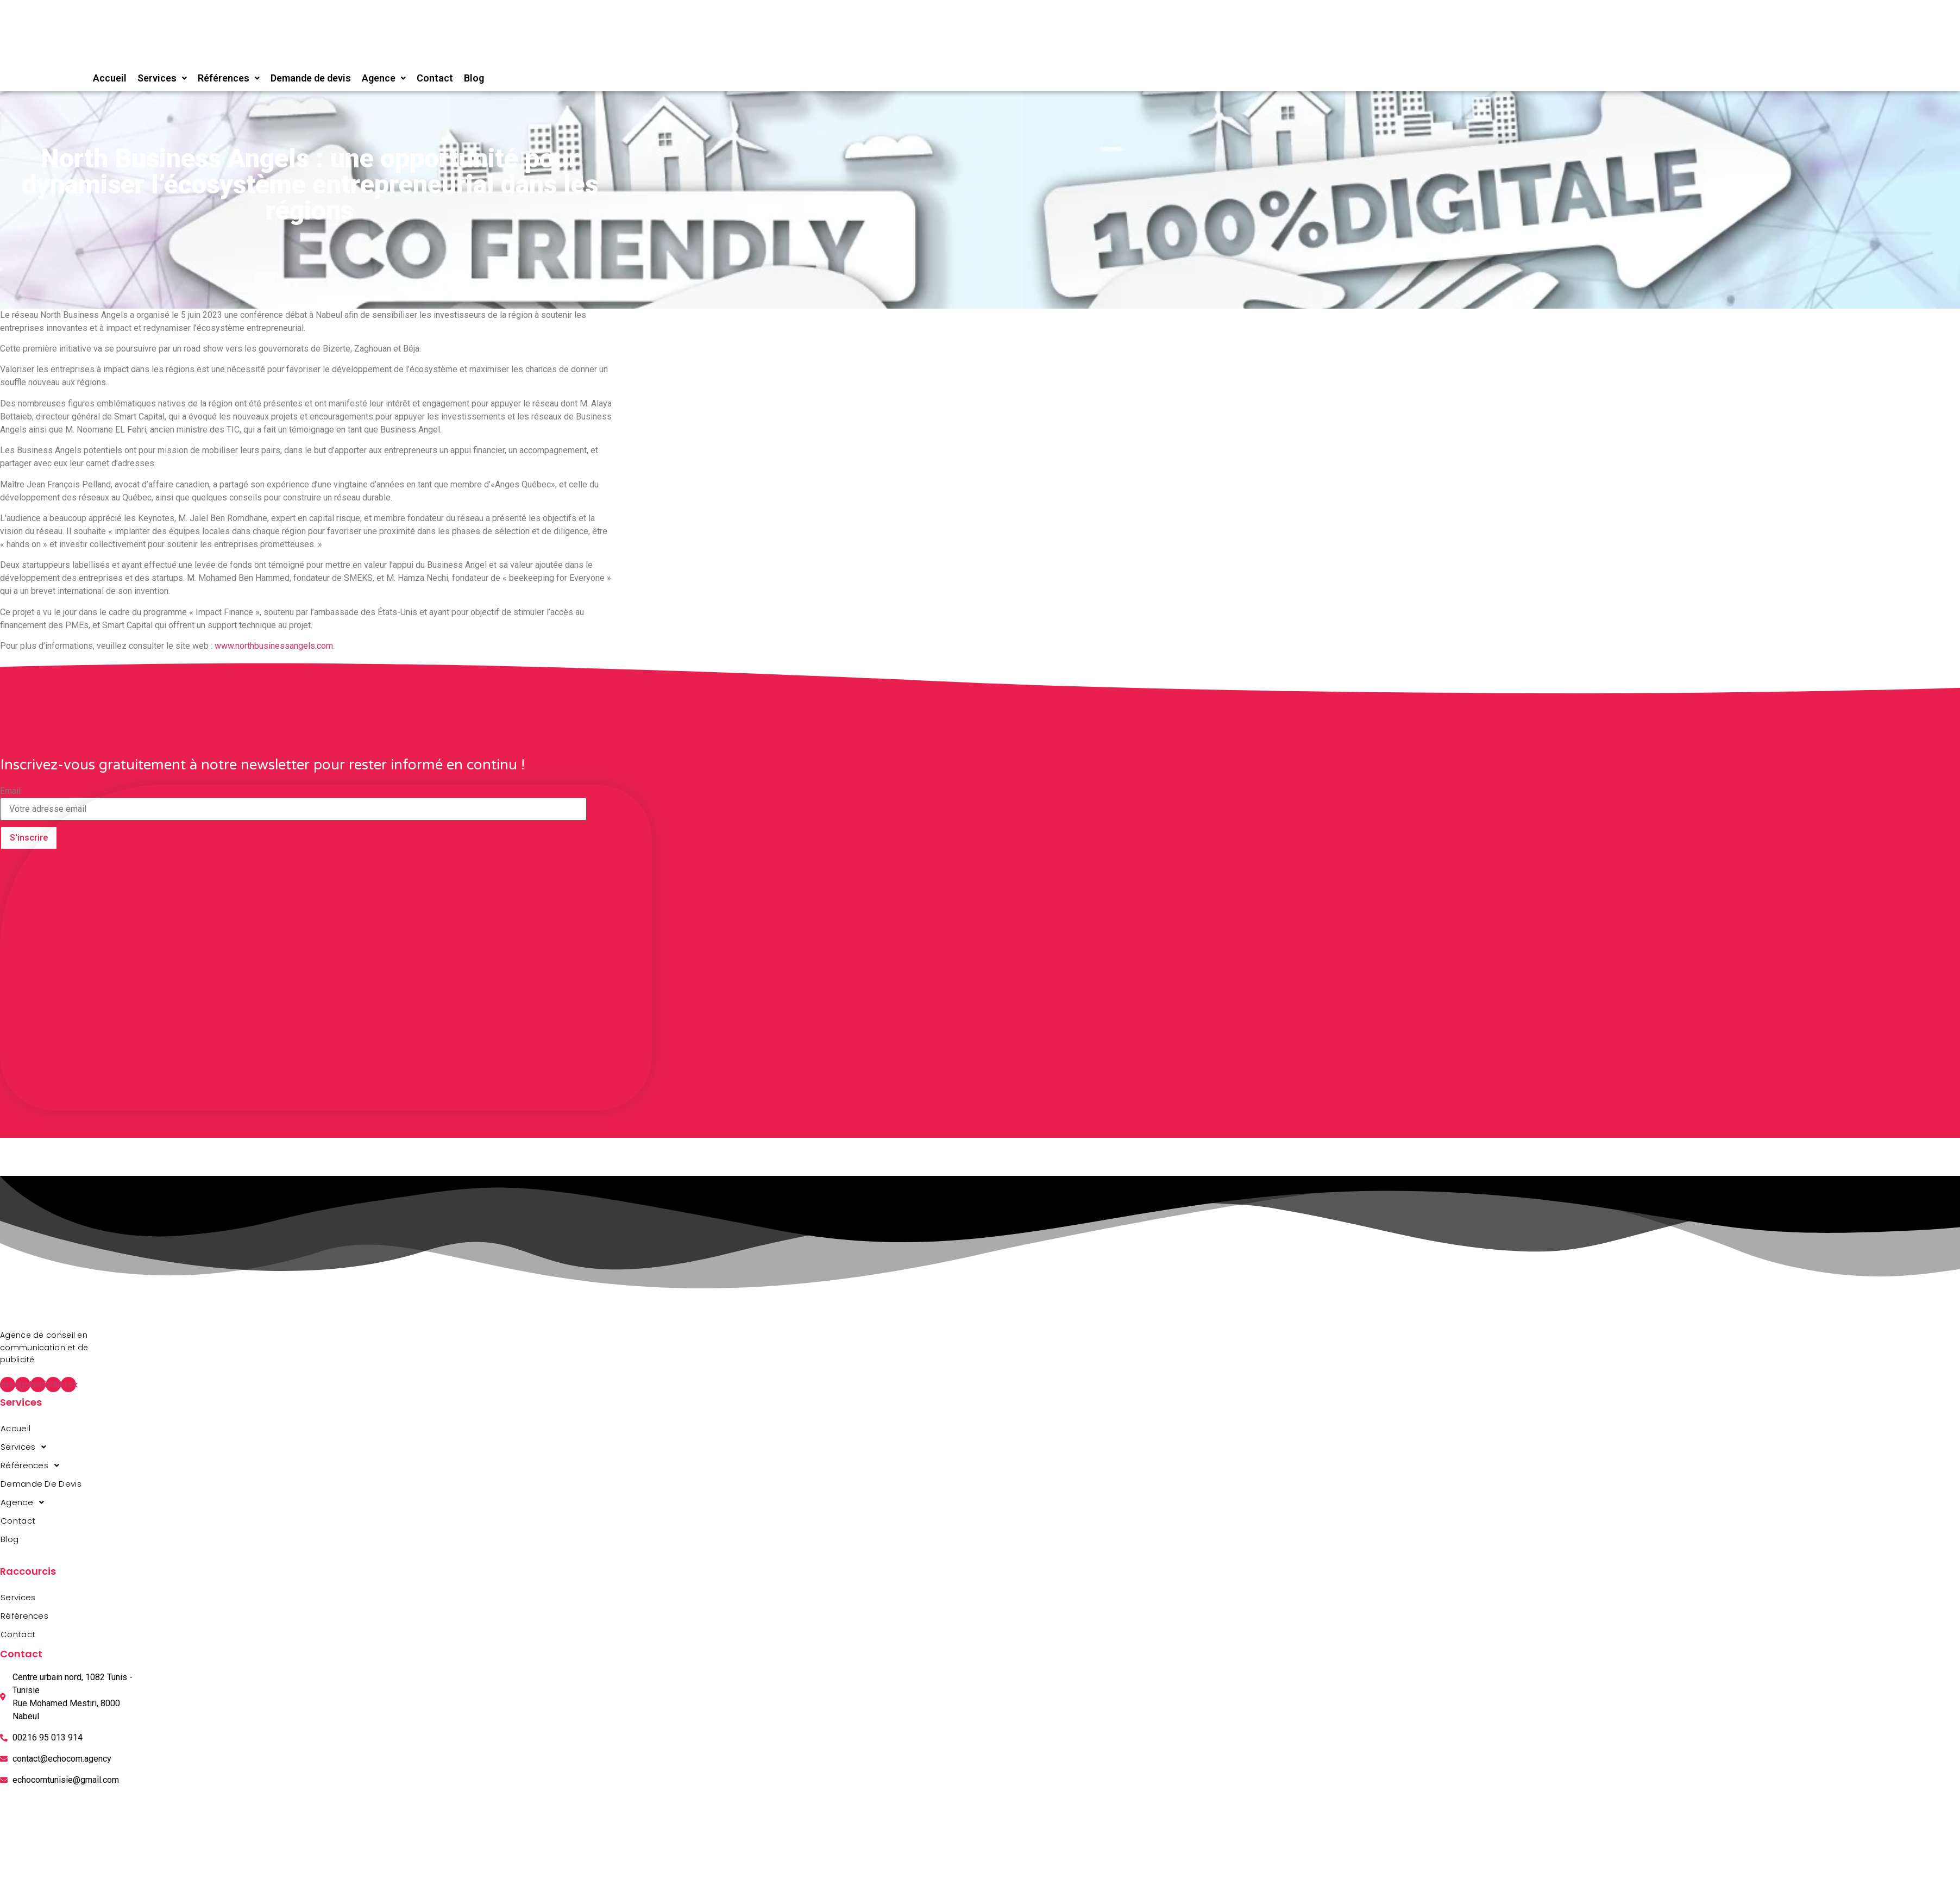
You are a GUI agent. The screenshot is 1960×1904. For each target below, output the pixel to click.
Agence (384, 78)
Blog (474, 78)
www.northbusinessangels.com (274, 646)
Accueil (110, 78)
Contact (435, 78)
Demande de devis (311, 78)
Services (162, 78)
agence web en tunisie (4, 1559)
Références (229, 78)
